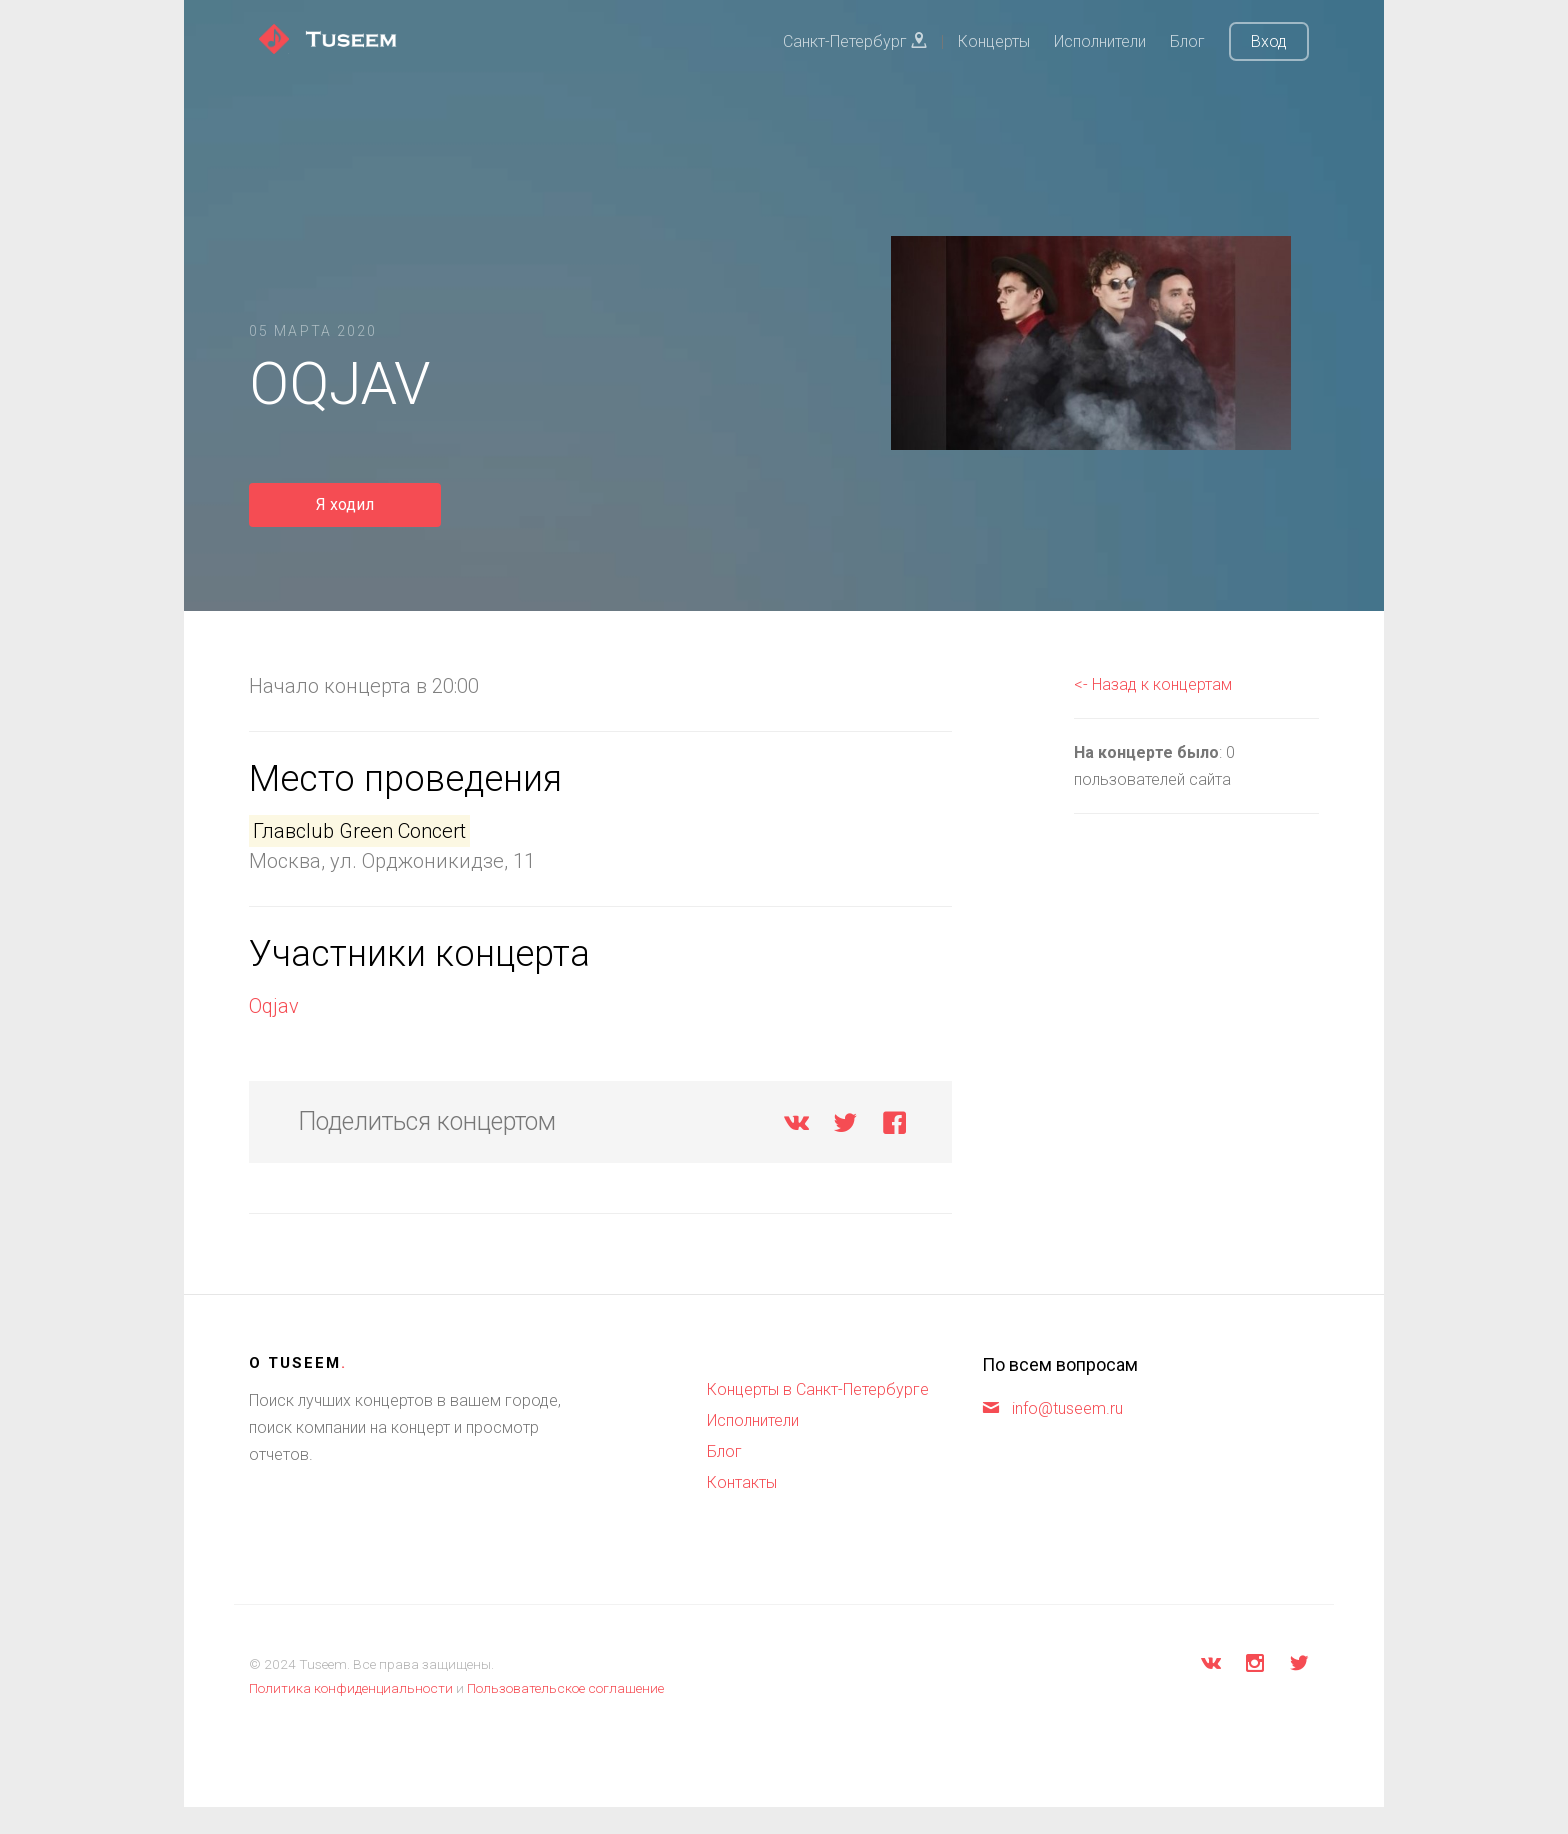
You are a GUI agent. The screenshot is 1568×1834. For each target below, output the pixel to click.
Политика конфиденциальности (351, 1688)
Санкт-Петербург (855, 41)
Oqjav (274, 1006)
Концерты (994, 41)
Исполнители (1100, 41)
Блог (1187, 41)
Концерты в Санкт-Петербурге (818, 1389)
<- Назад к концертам (1153, 684)
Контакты (742, 1482)
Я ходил (345, 504)
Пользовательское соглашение (565, 1688)
